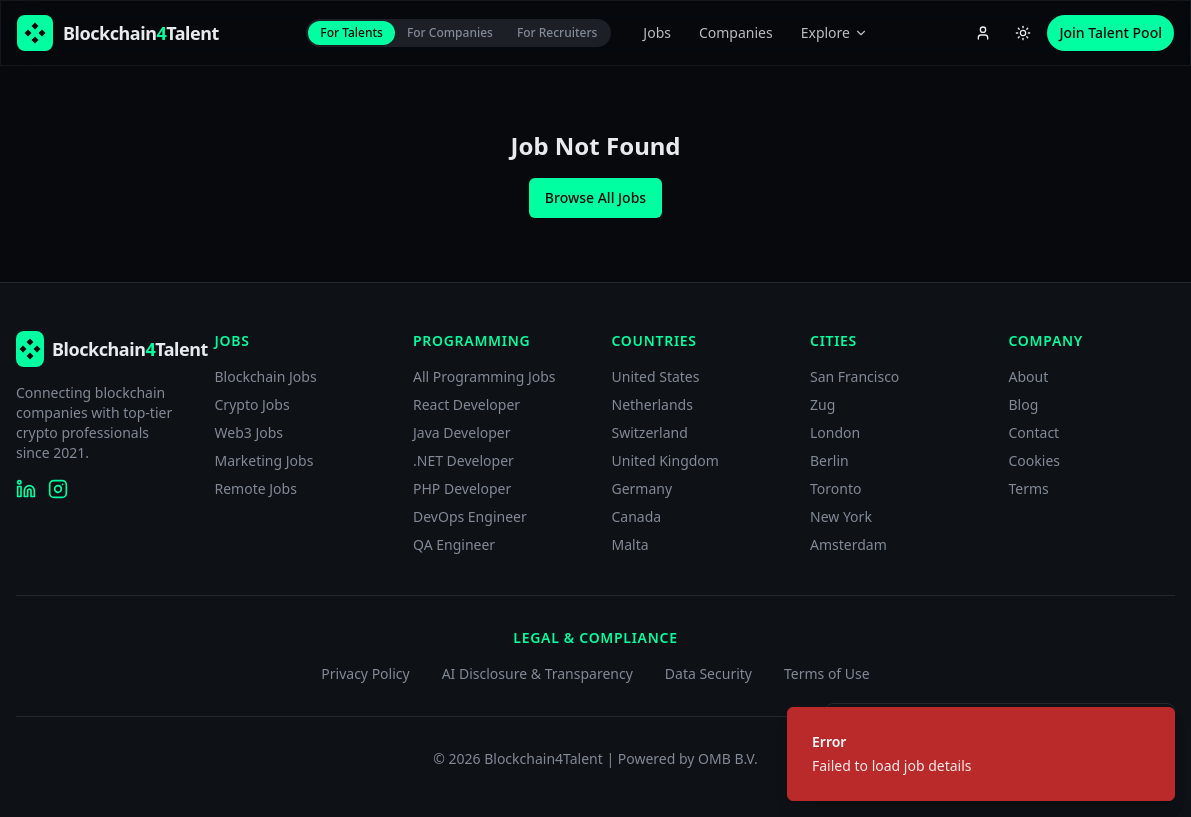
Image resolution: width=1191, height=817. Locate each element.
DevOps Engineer (470, 516)
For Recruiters (557, 32)
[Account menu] (983, 33)
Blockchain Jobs (266, 376)
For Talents (351, 32)
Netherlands (652, 404)
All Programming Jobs (484, 376)
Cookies (1034, 460)
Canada (637, 516)
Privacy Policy (365, 673)
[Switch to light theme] (1023, 33)
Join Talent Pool (1110, 32)
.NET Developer (463, 460)
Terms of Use (827, 673)
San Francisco (854, 376)
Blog (1024, 404)
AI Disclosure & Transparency (537, 673)
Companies (736, 32)
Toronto (835, 488)
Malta (630, 544)
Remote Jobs (256, 488)
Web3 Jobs (249, 432)
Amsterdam (848, 544)
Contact (1034, 432)
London (835, 432)
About (1029, 376)
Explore (834, 32)
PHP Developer (462, 488)
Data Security (708, 673)
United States (656, 376)
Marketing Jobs (264, 460)
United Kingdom (665, 460)
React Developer (466, 404)
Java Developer (462, 432)
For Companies (450, 32)
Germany (642, 488)
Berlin (829, 460)
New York (841, 516)
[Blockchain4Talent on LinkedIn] (26, 489)
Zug (822, 404)
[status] (981, 754)
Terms (1029, 488)
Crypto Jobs (252, 404)
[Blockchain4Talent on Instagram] (58, 489)
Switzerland (650, 432)
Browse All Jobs (595, 197)
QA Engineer (454, 544)
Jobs (657, 32)
